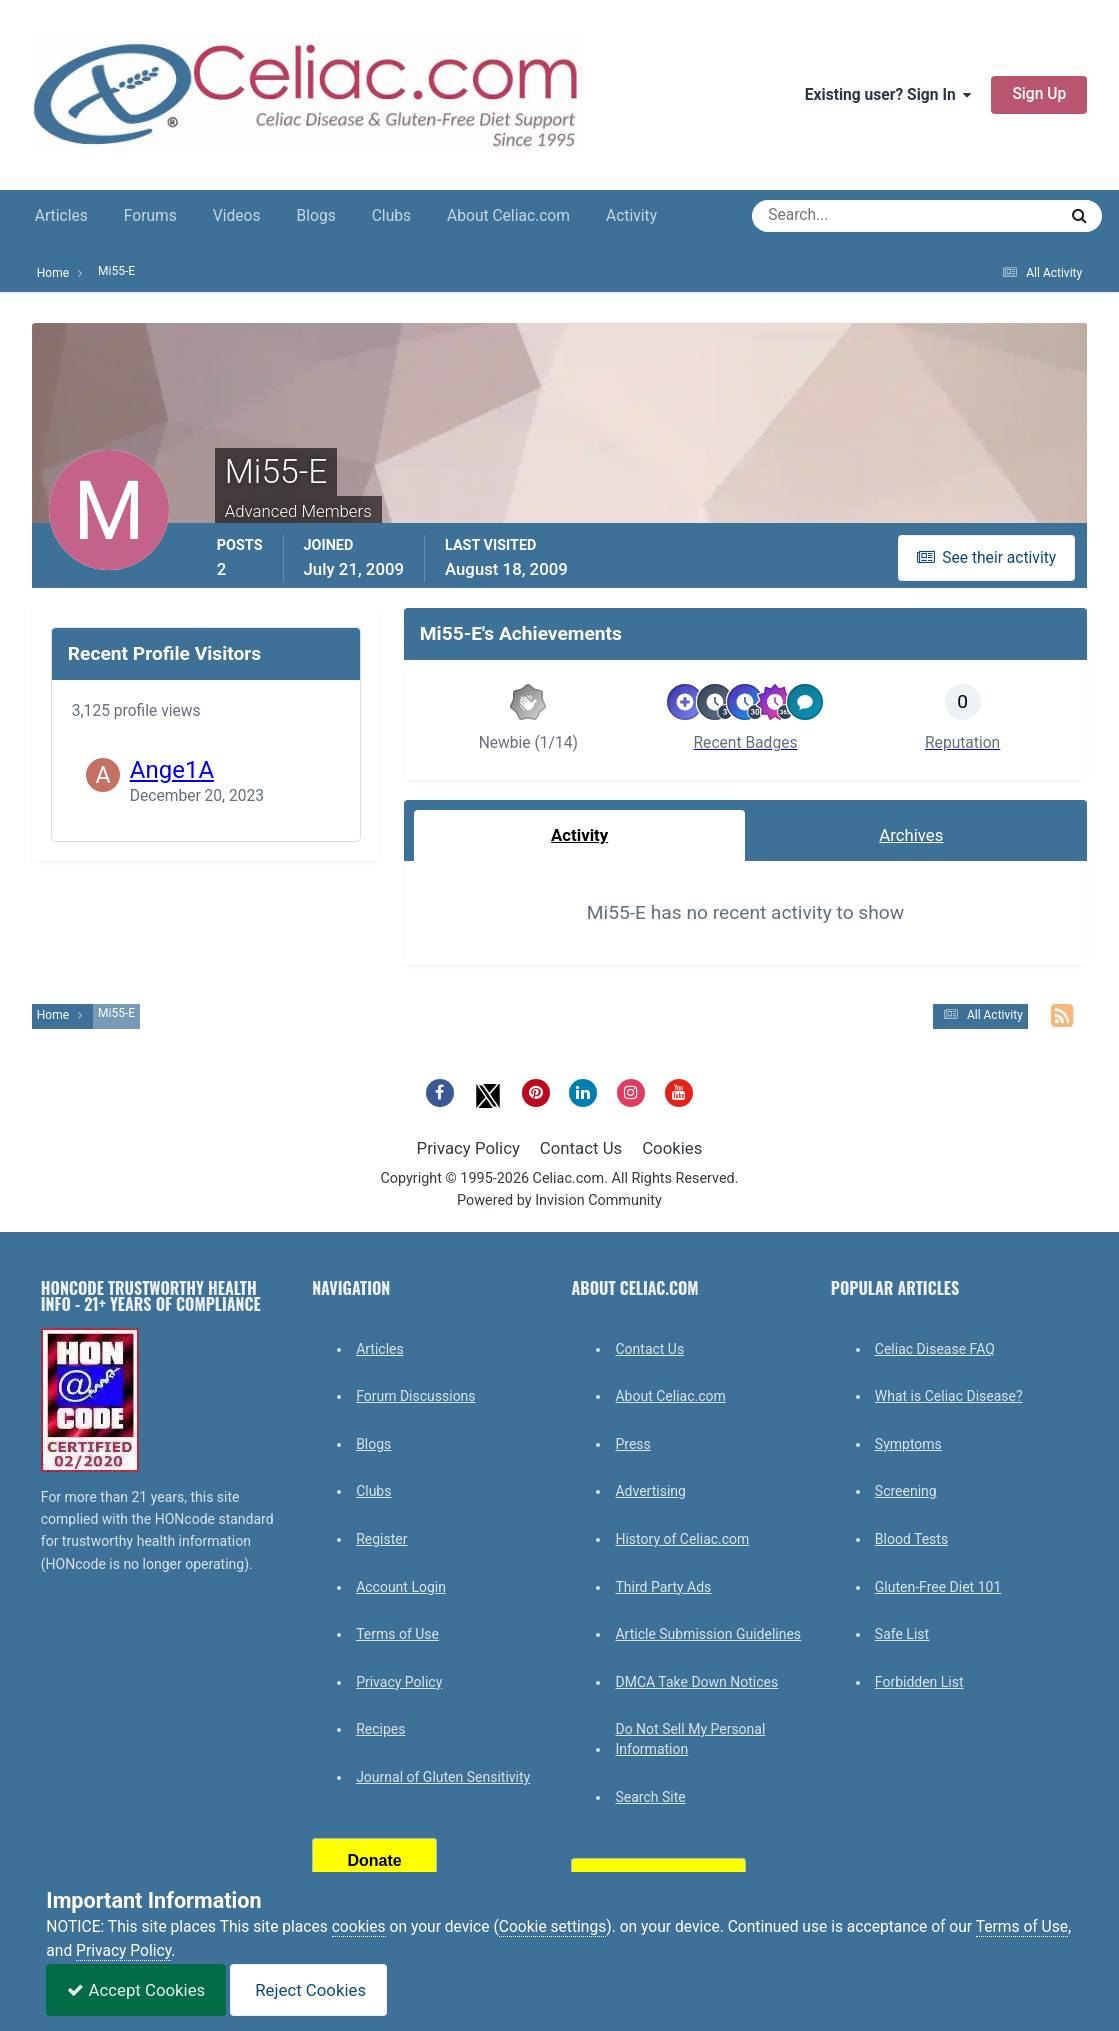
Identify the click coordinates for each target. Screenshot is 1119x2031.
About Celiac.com (508, 216)
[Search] (832, 216)
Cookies (672, 1148)
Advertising (650, 1491)
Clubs (391, 216)
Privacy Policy (468, 1148)
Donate (375, 1860)
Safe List (902, 1634)
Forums (150, 216)
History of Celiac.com (682, 1539)
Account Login (401, 1587)
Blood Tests (911, 1539)
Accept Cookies (136, 1990)
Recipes (380, 1729)
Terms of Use (397, 1634)
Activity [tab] (579, 835)
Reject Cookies (308, 1990)
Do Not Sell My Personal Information (690, 1739)
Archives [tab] (911, 835)
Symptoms (908, 1444)
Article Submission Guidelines (708, 1634)
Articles (61, 216)
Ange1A (172, 770)
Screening (906, 1491)
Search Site (650, 1797)
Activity (631, 216)
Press (632, 1444)
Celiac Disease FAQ (935, 1349)
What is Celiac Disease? (949, 1396)
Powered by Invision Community (559, 1200)
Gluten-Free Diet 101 (938, 1587)
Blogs (316, 216)
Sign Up (1039, 94)
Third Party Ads (663, 1587)
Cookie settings (553, 1927)
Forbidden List (919, 1682)
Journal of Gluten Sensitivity (443, 1777)
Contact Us (581, 1148)
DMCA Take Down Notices (696, 1682)
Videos (237, 216)
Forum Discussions (415, 1396)
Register (381, 1539)
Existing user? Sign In (888, 95)
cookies (359, 1927)
